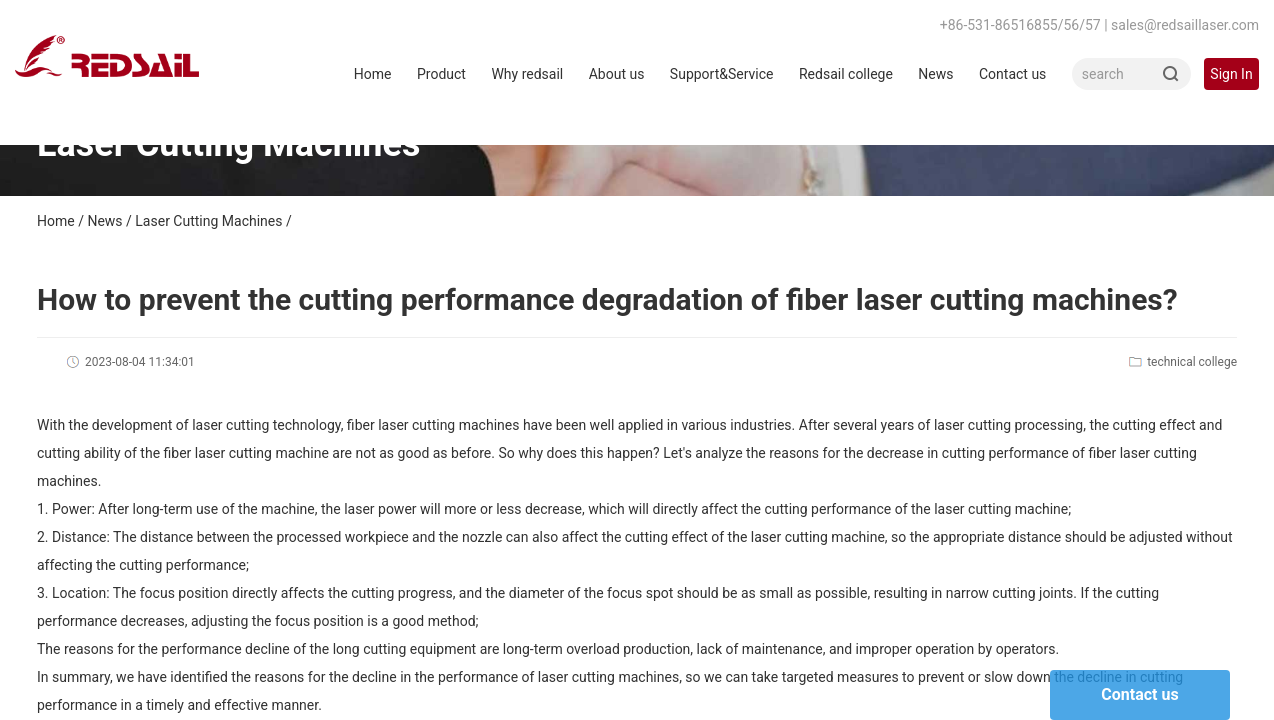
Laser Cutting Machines (208, 221)
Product (441, 74)
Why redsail (527, 74)
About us (617, 74)
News (935, 74)
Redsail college (846, 74)
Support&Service (722, 74)
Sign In (1231, 74)
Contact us (1012, 74)
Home (373, 74)
